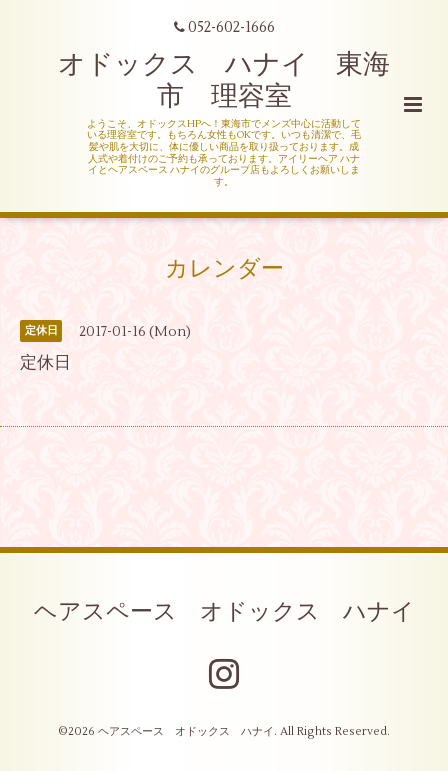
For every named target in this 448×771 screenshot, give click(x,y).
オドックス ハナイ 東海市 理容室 (224, 80)
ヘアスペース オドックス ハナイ (224, 611)
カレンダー (224, 269)
